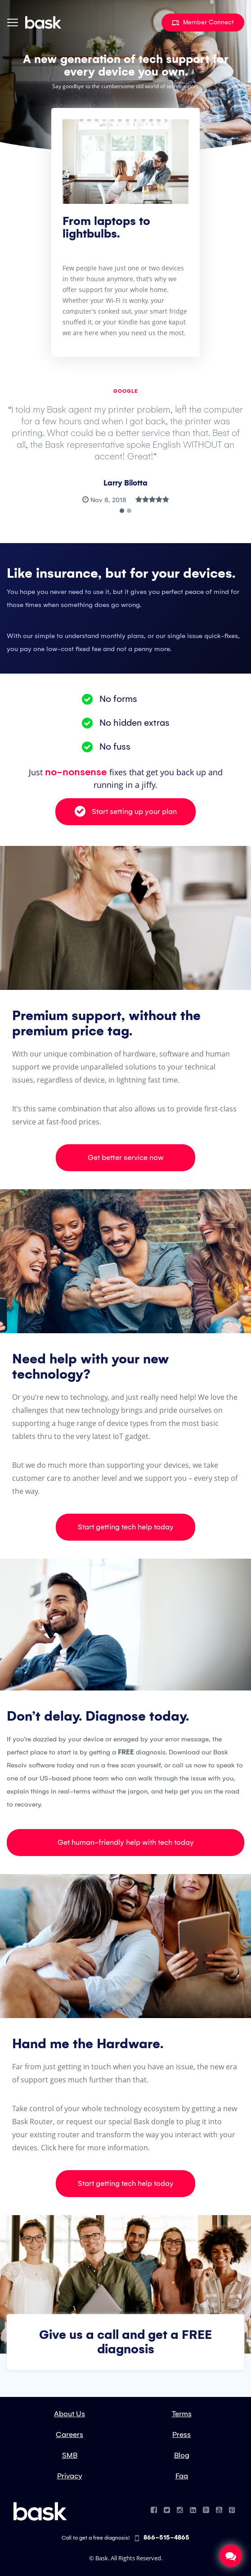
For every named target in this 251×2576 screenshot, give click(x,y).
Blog (181, 2455)
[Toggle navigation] (12, 22)
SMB (69, 2455)
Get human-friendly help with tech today (126, 1842)
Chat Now (230, 2555)
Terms (182, 2414)
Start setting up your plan (126, 811)
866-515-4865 (162, 2538)
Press (181, 2434)
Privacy (69, 2476)
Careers (69, 2434)
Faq (181, 2476)
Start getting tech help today (126, 1527)
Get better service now (126, 1157)
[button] (122, 510)
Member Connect (203, 22)
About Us (69, 2414)
